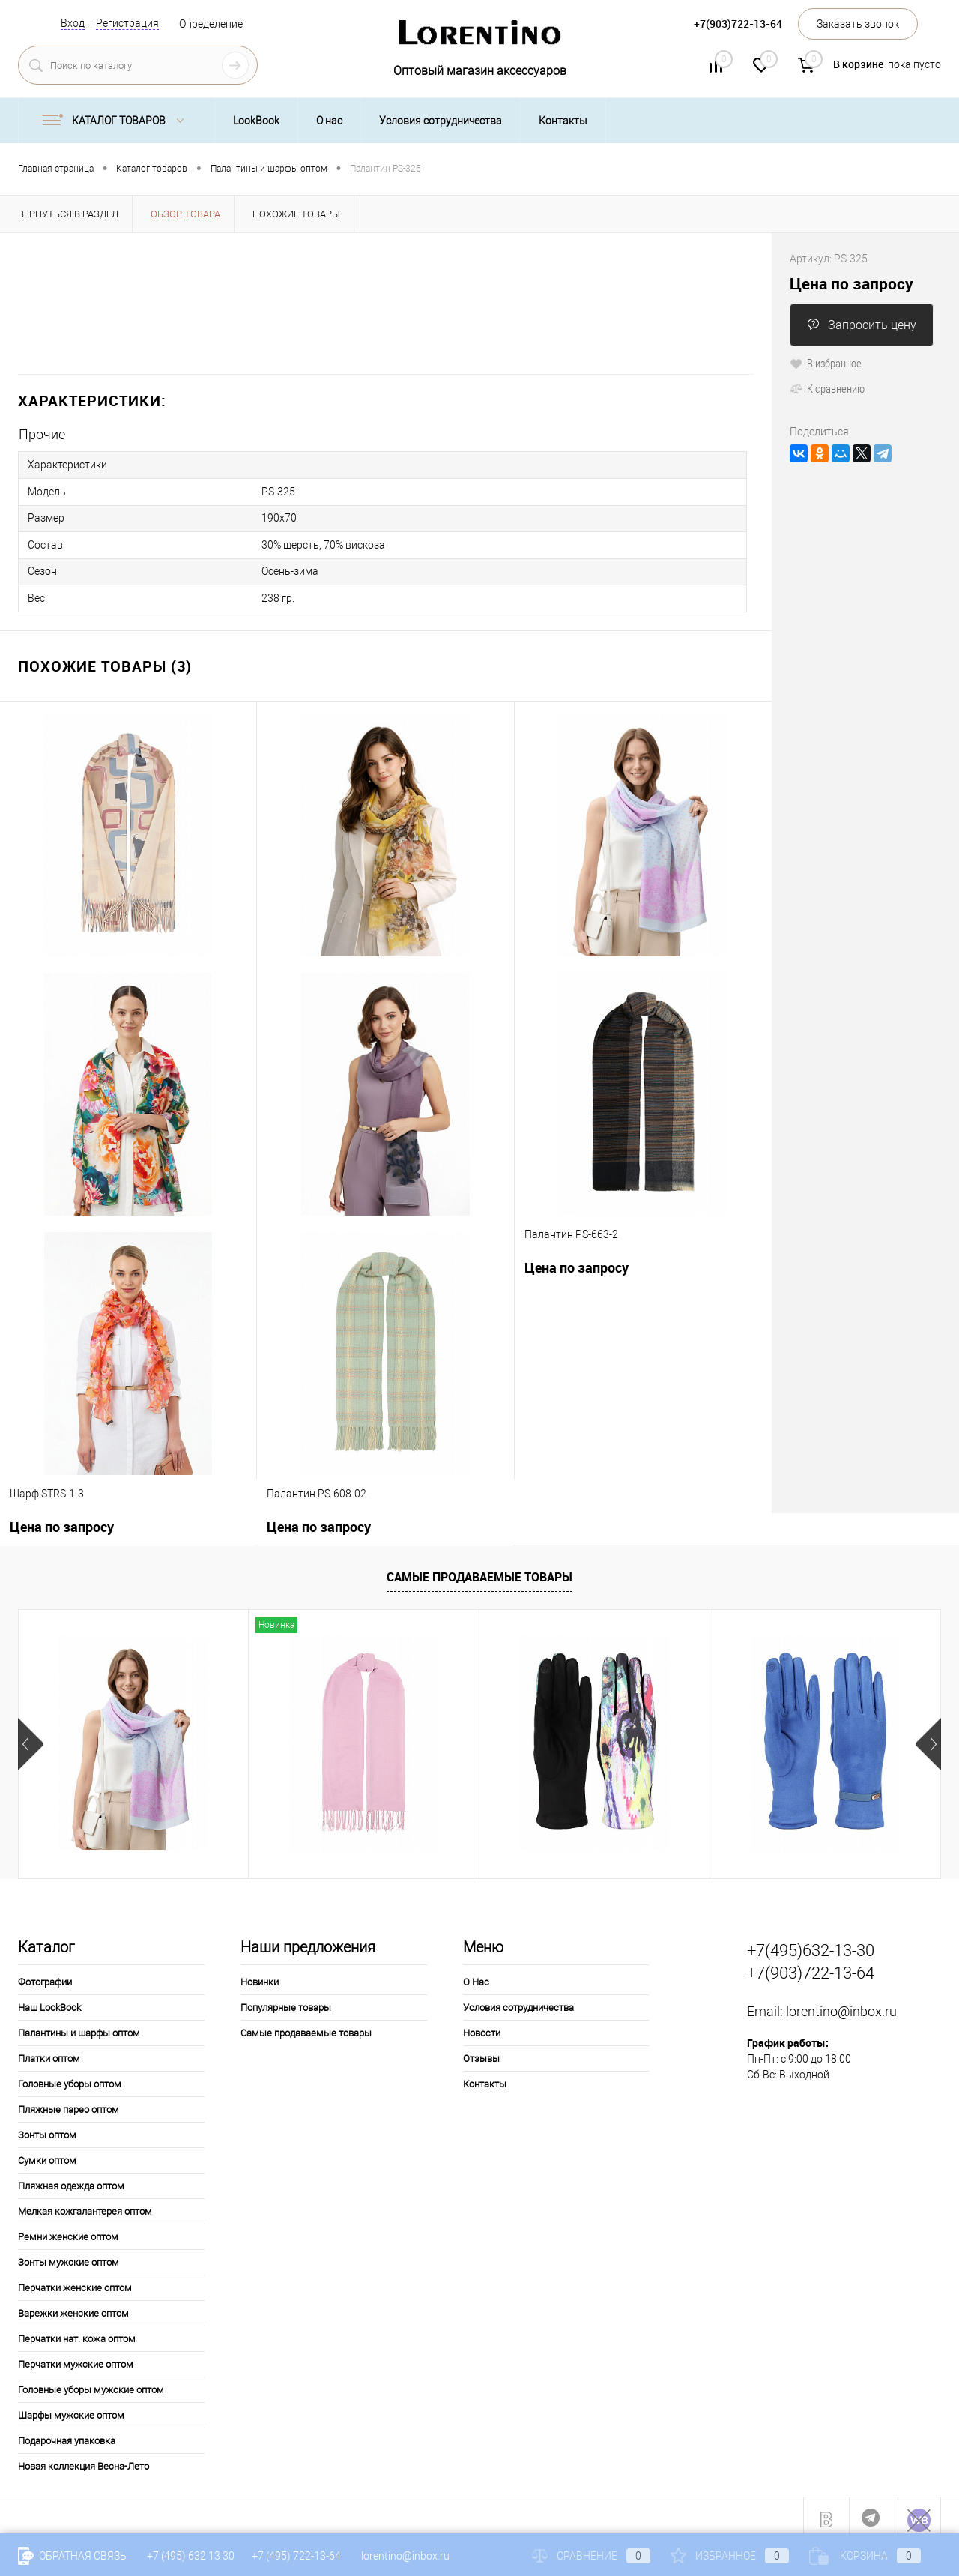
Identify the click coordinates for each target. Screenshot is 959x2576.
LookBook (256, 121)
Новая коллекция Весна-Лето (83, 2458)
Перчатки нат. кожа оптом (77, 2331)
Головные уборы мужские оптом (91, 2382)
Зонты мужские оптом (68, 2254)
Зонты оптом (47, 2127)
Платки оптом (49, 2051)
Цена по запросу (576, 1260)
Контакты (563, 121)
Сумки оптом (47, 2153)
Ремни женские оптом (68, 2229)
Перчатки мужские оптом (75, 2356)
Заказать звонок (858, 24)
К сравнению (827, 388)
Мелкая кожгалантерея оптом (85, 2203)
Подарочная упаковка (66, 2433)
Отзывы (481, 2051)
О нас (329, 121)
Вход (73, 23)
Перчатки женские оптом (75, 2280)
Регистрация (127, 23)
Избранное (730, 2556)
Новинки (259, 1974)
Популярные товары (285, 2000)
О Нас (476, 1974)
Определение (211, 24)
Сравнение (591, 2556)
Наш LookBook (49, 2000)
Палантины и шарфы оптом (79, 2025)
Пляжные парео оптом (68, 2102)
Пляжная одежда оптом (71, 2178)
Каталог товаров (116, 120)
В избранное (826, 362)
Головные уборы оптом (69, 2076)
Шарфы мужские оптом (71, 2407)
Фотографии (45, 1974)
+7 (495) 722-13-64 (296, 2556)
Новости (481, 2025)
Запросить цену (861, 325)
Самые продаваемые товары (479, 1570)
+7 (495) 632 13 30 (192, 2556)
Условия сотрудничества (440, 121)
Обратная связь (72, 2556)
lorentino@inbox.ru (841, 2004)
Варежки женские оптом (73, 2305)
